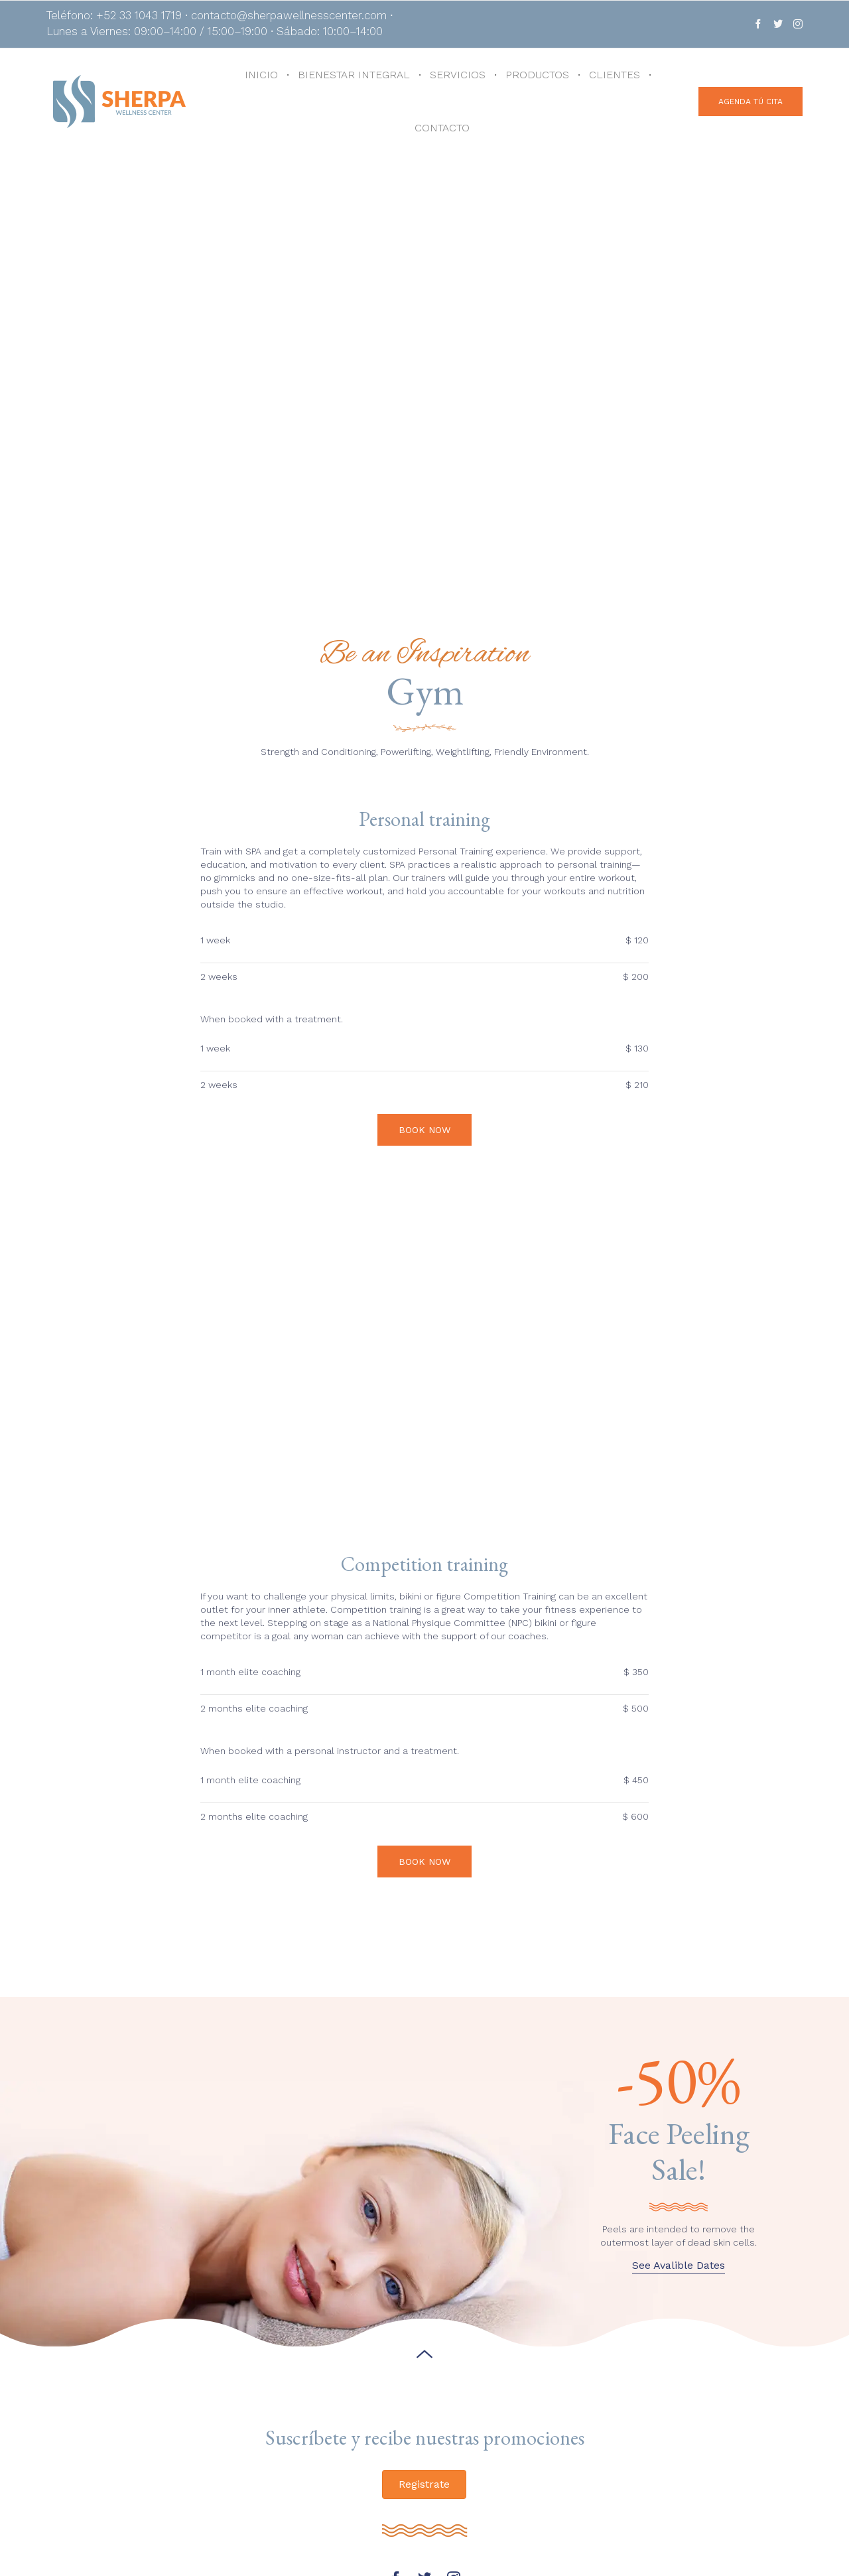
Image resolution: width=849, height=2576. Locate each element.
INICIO (261, 74)
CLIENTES (614, 74)
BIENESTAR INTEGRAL (354, 74)
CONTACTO (442, 127)
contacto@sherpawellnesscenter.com (278, 2543)
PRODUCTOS (537, 74)
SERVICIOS (458, 74)
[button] (750, 101)
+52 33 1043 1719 (228, 2529)
